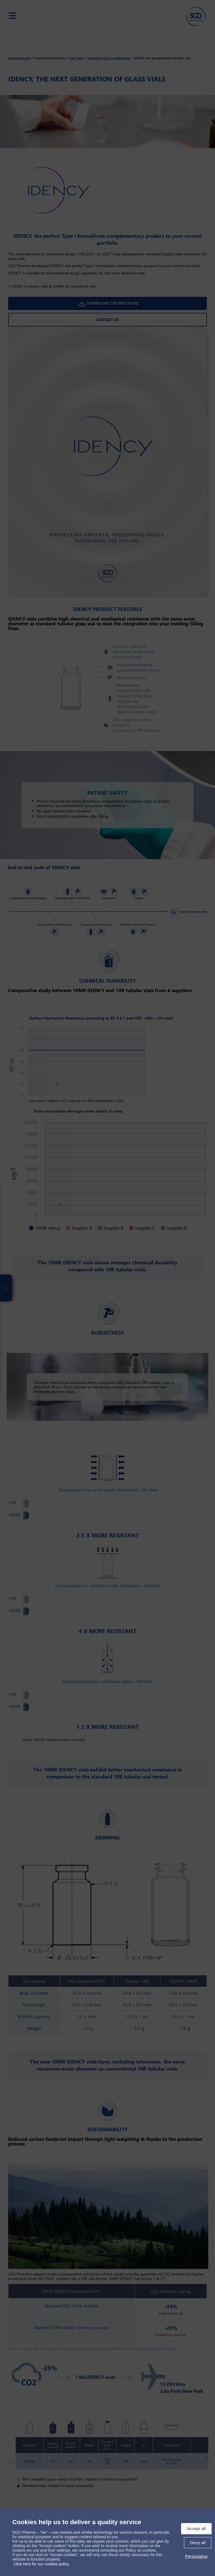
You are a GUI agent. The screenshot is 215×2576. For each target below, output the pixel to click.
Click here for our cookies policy (41, 2564)
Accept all (196, 2528)
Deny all (197, 2542)
